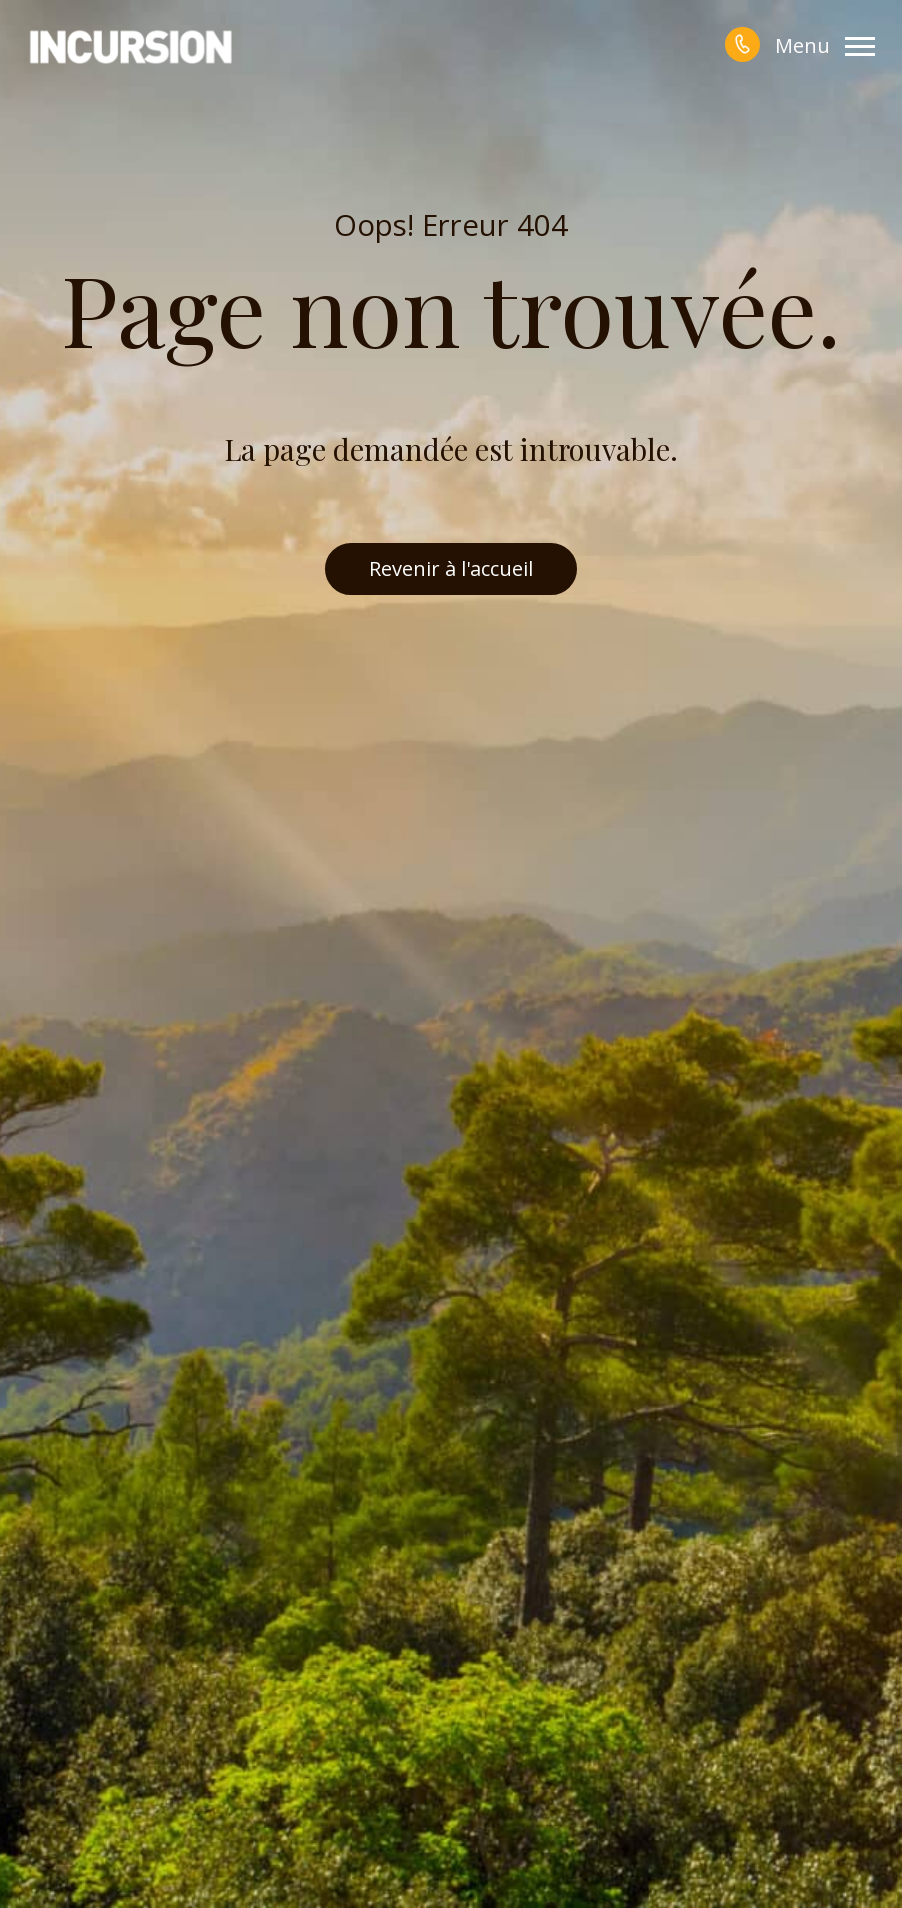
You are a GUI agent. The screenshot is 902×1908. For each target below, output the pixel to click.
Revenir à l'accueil (451, 568)
